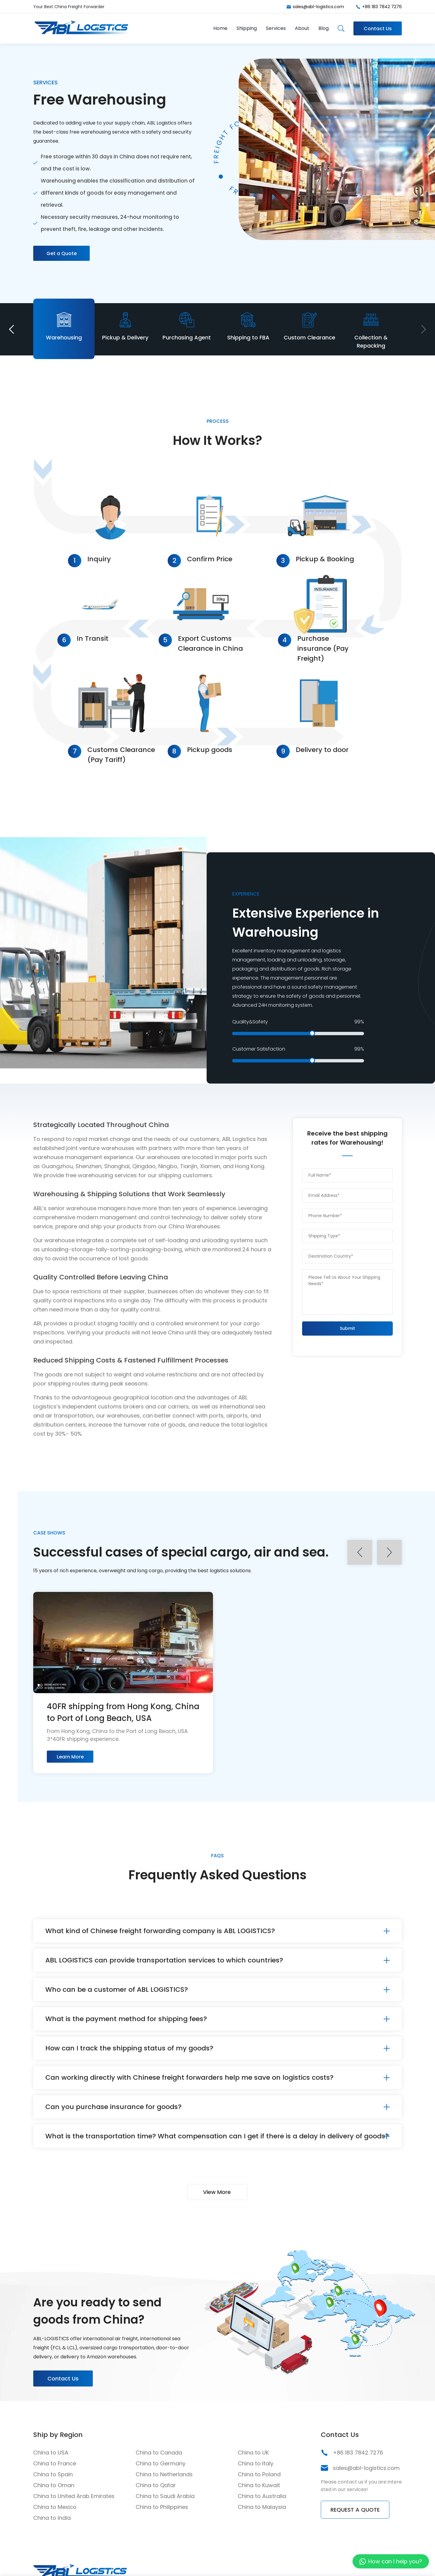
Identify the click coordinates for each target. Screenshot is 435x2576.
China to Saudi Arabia (165, 2496)
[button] (11, 329)
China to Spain (53, 2474)
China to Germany (160, 2463)
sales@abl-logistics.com (318, 7)
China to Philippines (162, 2507)
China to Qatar (156, 2485)
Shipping (247, 28)
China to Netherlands (164, 2474)
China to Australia (262, 2496)
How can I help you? (395, 2561)
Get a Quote (62, 253)
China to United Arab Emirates (73, 2496)
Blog (323, 28)
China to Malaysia (262, 2507)
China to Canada (159, 2452)
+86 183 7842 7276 (382, 7)
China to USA (50, 2452)
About (302, 28)
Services (276, 28)
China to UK (253, 2452)
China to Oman (53, 2485)
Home (220, 28)
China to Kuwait (259, 2485)
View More (217, 2192)
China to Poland (259, 2474)
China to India (52, 2518)
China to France (54, 2463)
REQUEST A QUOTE (355, 2509)
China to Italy (255, 2463)
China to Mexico (54, 2507)
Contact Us (378, 28)
